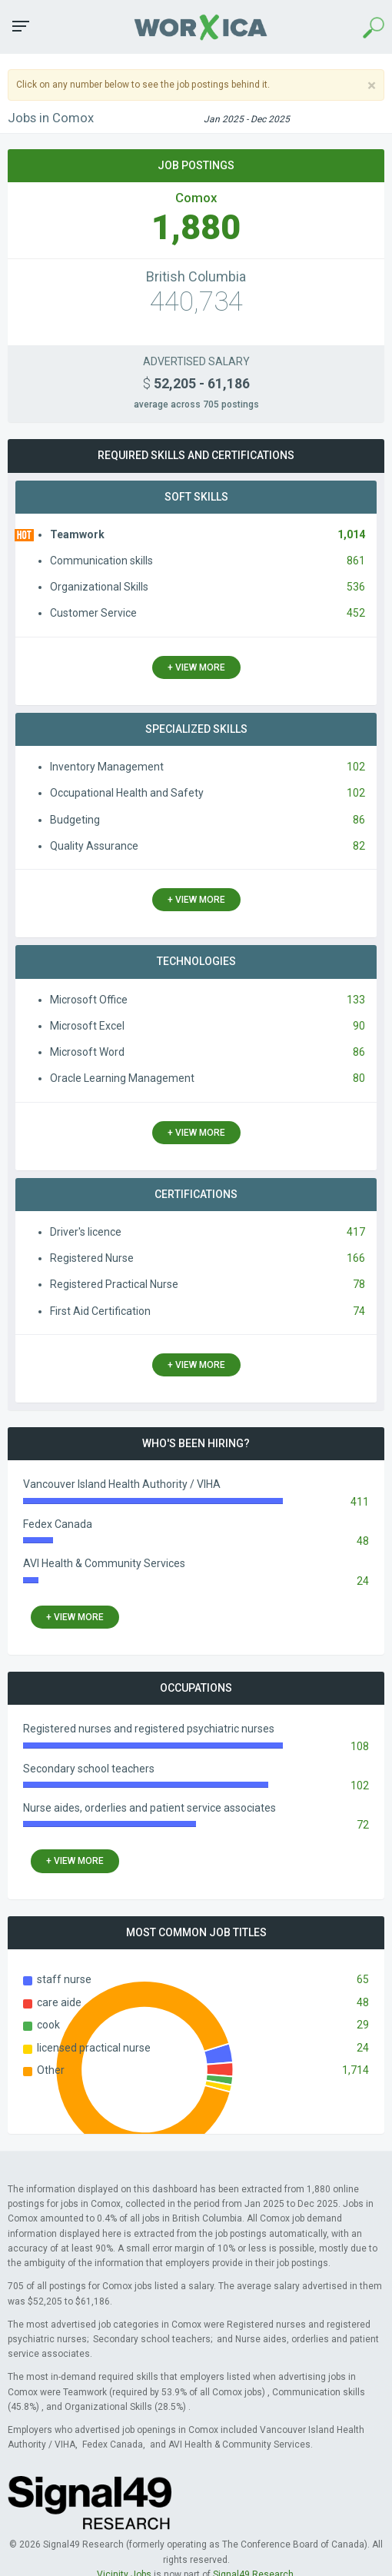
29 (363, 2025)
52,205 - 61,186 (196, 383)
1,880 (196, 227)
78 (359, 1284)
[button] (21, 26)
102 (356, 766)
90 (359, 1026)
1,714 (355, 2070)
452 (356, 613)
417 (356, 1232)
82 (359, 846)
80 (359, 1078)
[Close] (371, 86)
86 (359, 820)
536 (356, 587)
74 (359, 1311)
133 (356, 999)
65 (363, 1979)
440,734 (196, 302)
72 (363, 1825)
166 (356, 1258)
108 (359, 1746)
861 (356, 560)
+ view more (196, 667)
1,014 (351, 534)
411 (359, 1502)
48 (363, 1541)
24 (363, 1581)
